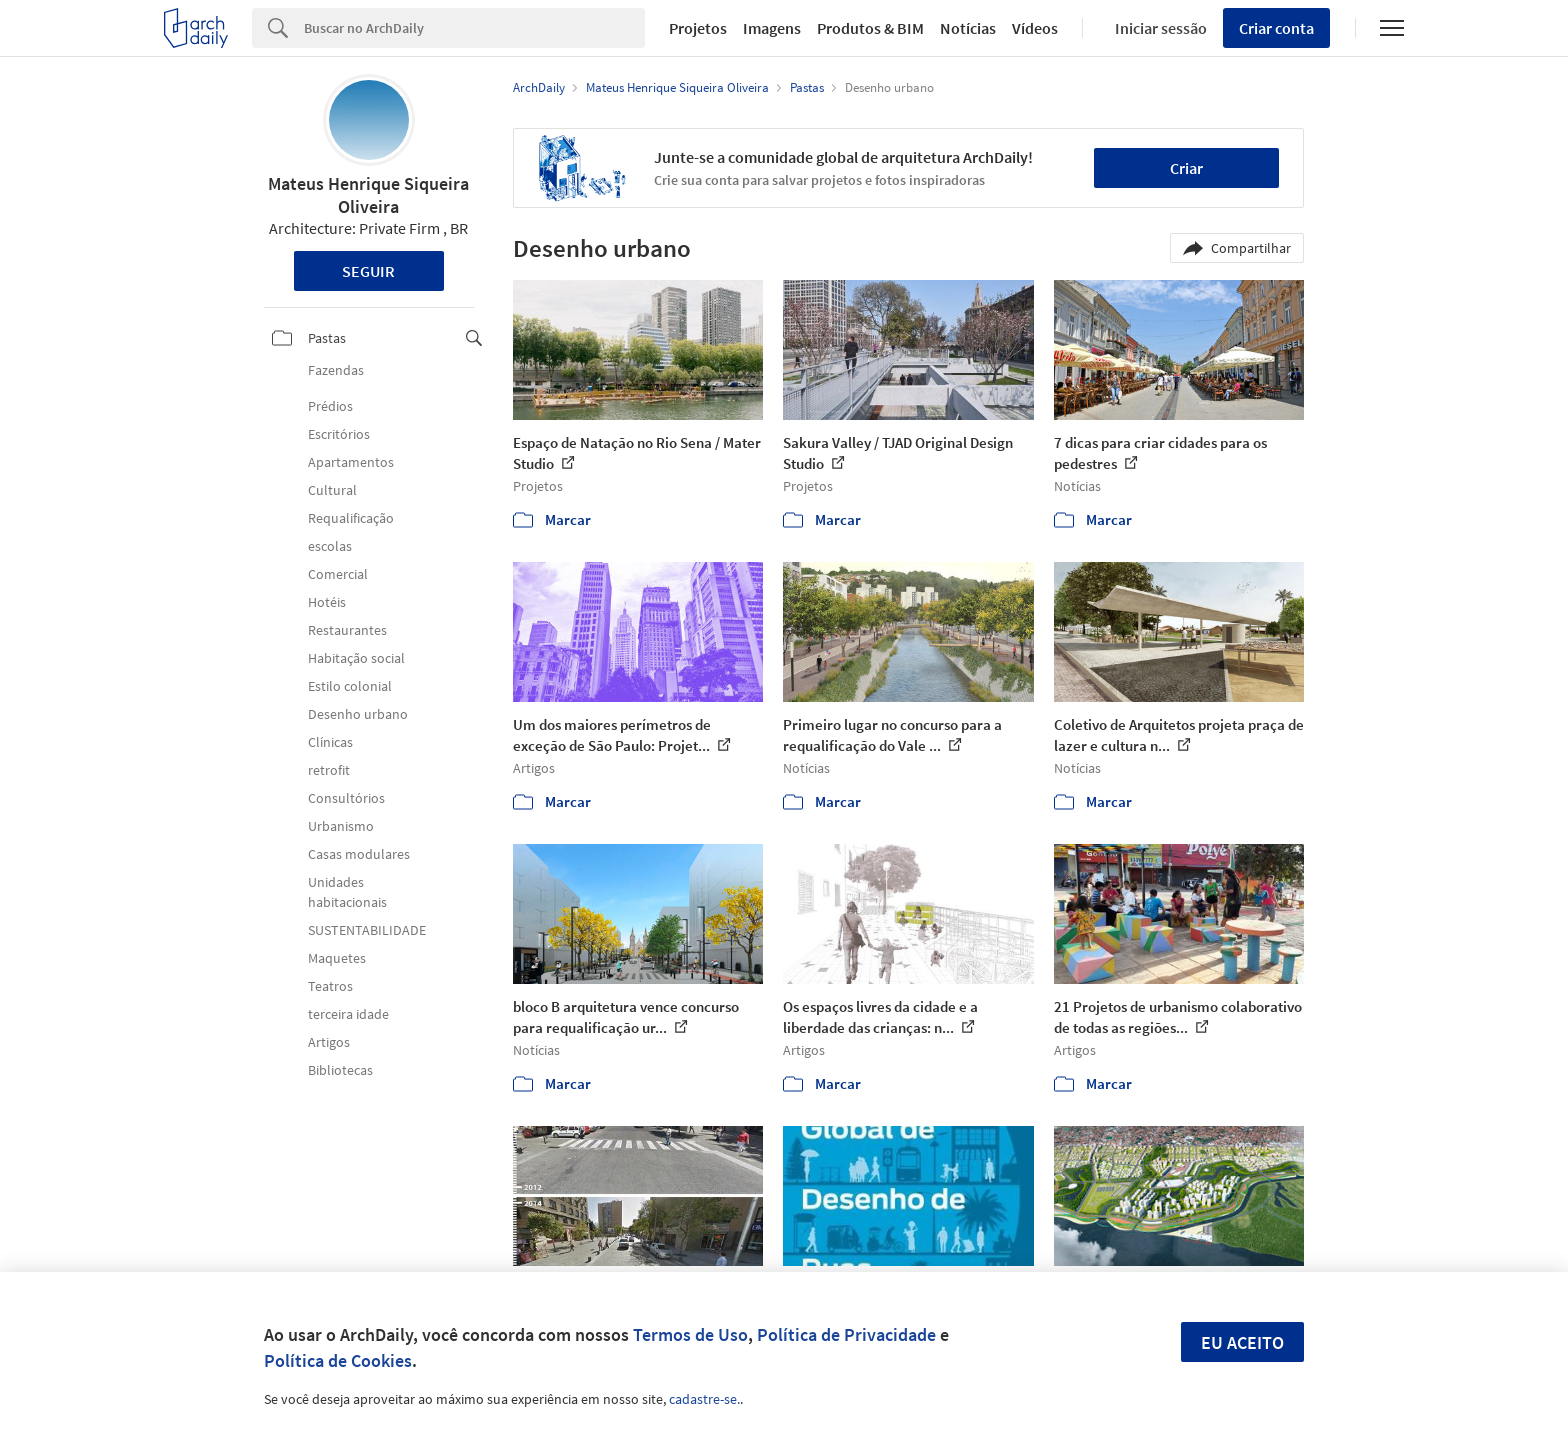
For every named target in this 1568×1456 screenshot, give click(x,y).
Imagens (772, 28)
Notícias (968, 28)
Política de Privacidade (846, 1334)
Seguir (368, 271)
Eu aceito (1242, 1342)
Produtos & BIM (870, 28)
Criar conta (1276, 28)
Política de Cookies (338, 1360)
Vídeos (1035, 28)
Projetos (698, 28)
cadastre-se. (704, 1399)
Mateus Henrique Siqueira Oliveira (368, 195)
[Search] (474, 28)
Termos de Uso (690, 1334)
